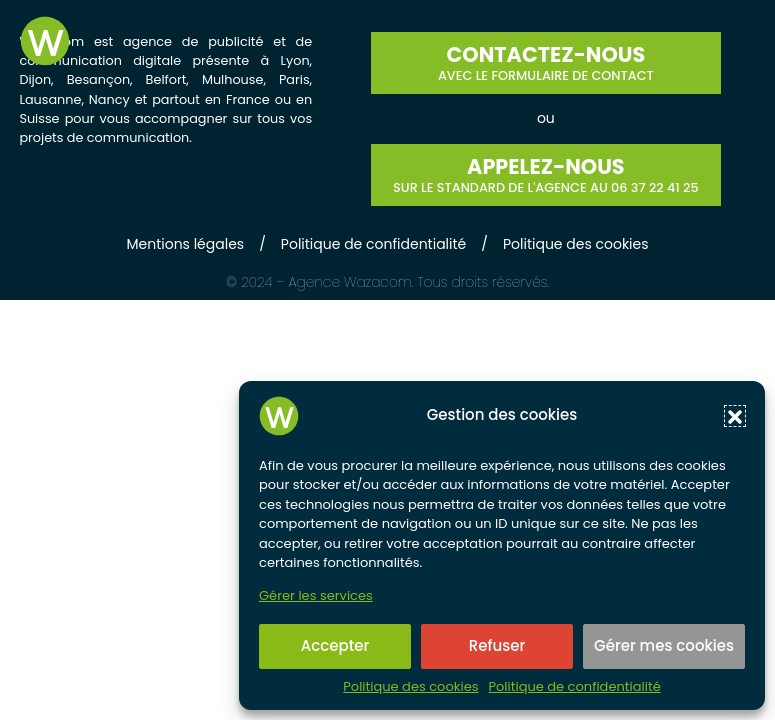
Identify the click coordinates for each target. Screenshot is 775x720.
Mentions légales (185, 244)
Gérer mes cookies (664, 645)
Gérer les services (316, 596)
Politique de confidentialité (574, 687)
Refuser (497, 645)
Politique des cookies (410, 687)
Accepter (335, 645)
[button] (735, 416)
